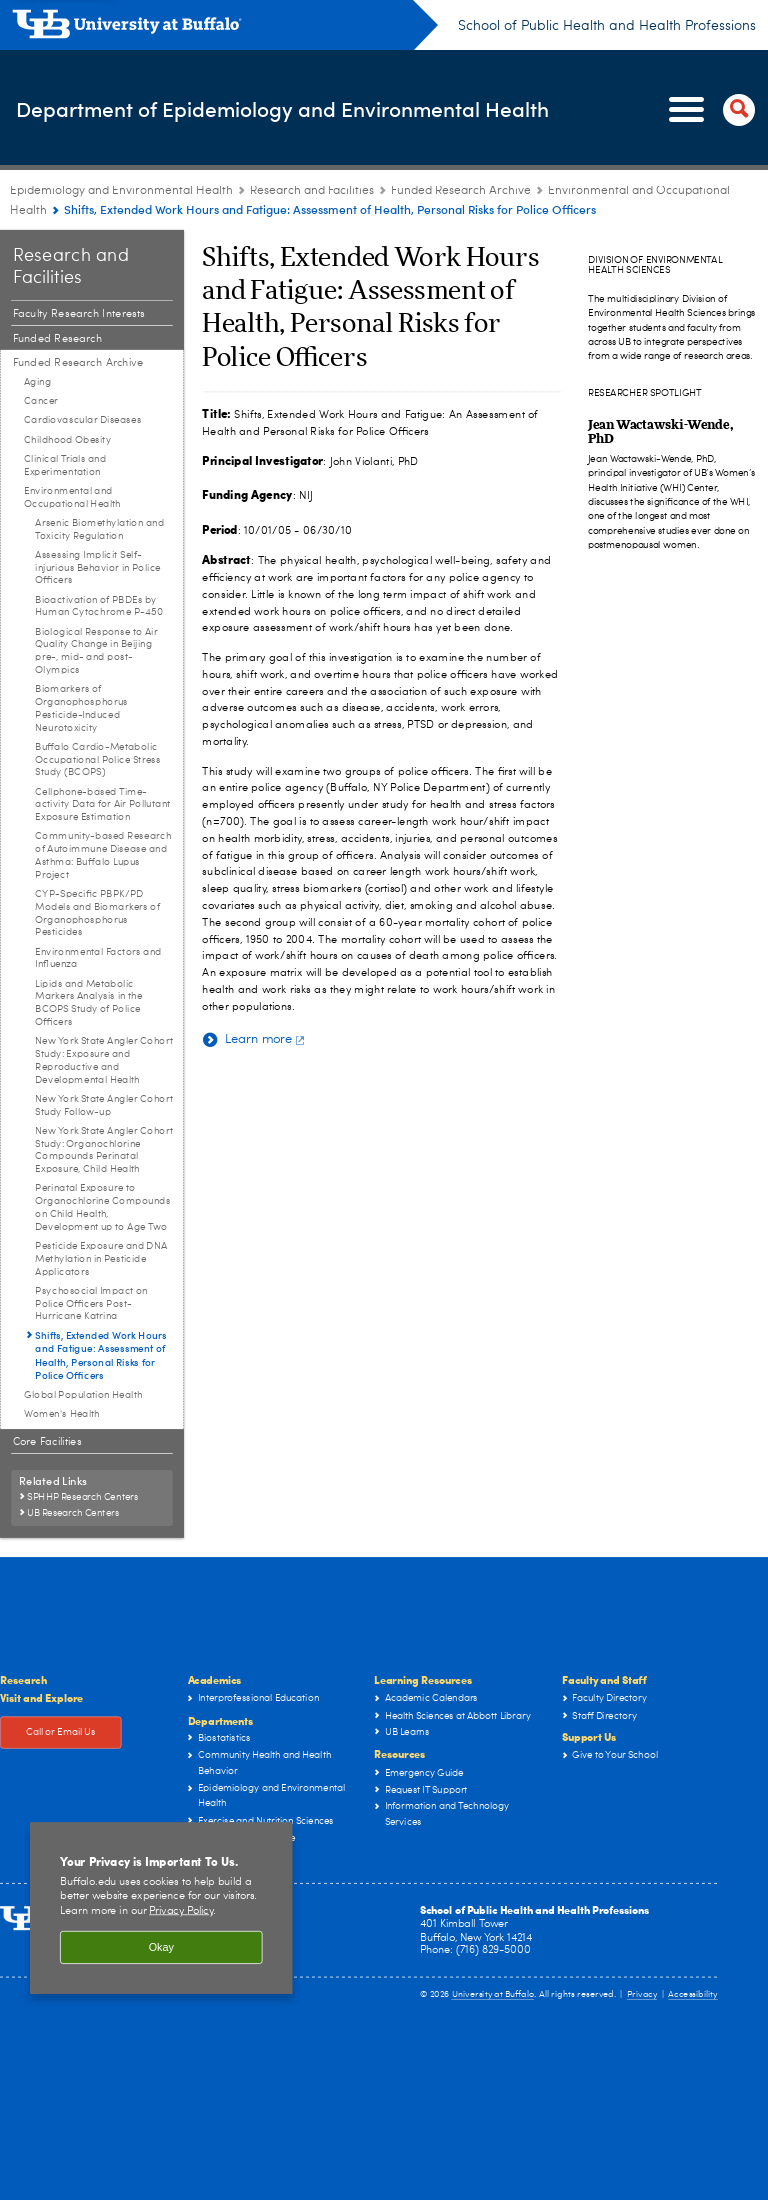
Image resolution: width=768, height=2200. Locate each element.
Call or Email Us (61, 1733)
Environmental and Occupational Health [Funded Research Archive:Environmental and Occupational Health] (72, 497)
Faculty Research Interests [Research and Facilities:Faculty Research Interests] (79, 313)
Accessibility (693, 1994)
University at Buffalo (493, 1994)
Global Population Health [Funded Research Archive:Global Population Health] (83, 1395)
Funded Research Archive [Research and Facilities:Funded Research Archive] (461, 191)
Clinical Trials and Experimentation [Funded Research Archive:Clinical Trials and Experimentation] (65, 465)
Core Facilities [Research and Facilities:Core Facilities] (47, 1441)
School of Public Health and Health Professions (607, 26)
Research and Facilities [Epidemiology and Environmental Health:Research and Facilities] (312, 191)
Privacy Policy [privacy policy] (181, 1911)
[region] (161, 1908)
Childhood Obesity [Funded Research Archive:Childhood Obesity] (67, 440)
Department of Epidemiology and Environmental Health (238, 109)
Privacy (642, 1994)
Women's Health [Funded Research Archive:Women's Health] (62, 1414)
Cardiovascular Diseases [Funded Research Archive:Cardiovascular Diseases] (83, 420)
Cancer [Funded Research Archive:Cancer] (41, 401)
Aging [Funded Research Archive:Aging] (37, 382)
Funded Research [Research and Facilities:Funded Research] (58, 338)
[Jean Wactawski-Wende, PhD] (660, 430)
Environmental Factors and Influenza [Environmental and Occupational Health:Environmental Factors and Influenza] (98, 958)
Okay (161, 1947)
